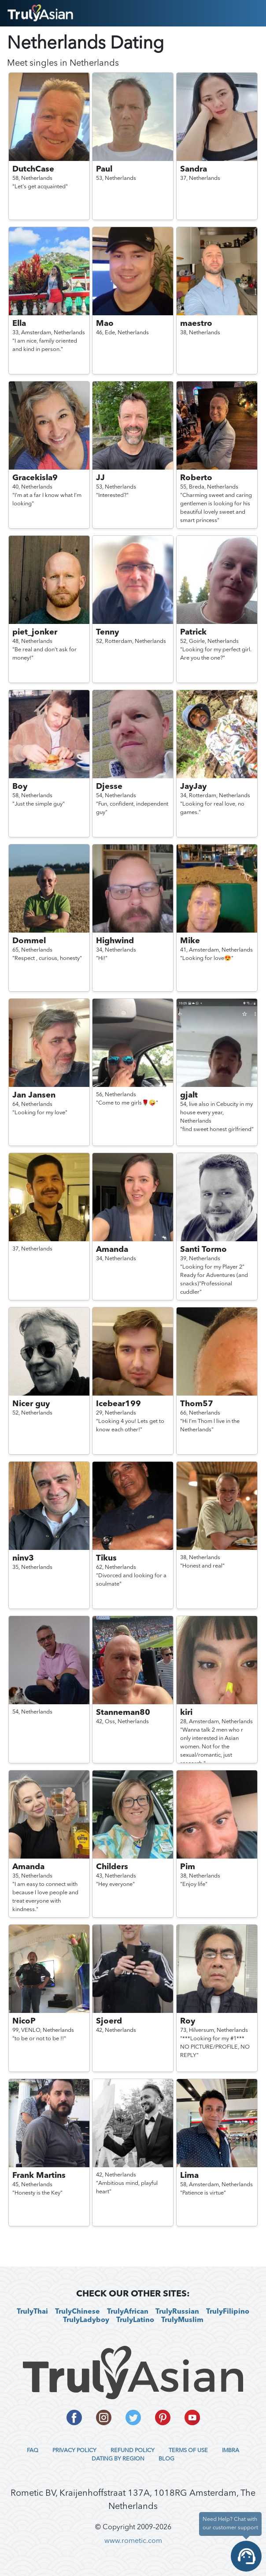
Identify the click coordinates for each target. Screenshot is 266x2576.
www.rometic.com (133, 2541)
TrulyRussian (177, 2311)
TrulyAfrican (127, 2311)
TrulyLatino (135, 2320)
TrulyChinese (77, 2311)
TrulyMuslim (182, 2320)
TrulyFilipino (227, 2311)
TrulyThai (32, 2311)
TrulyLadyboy (86, 2320)
